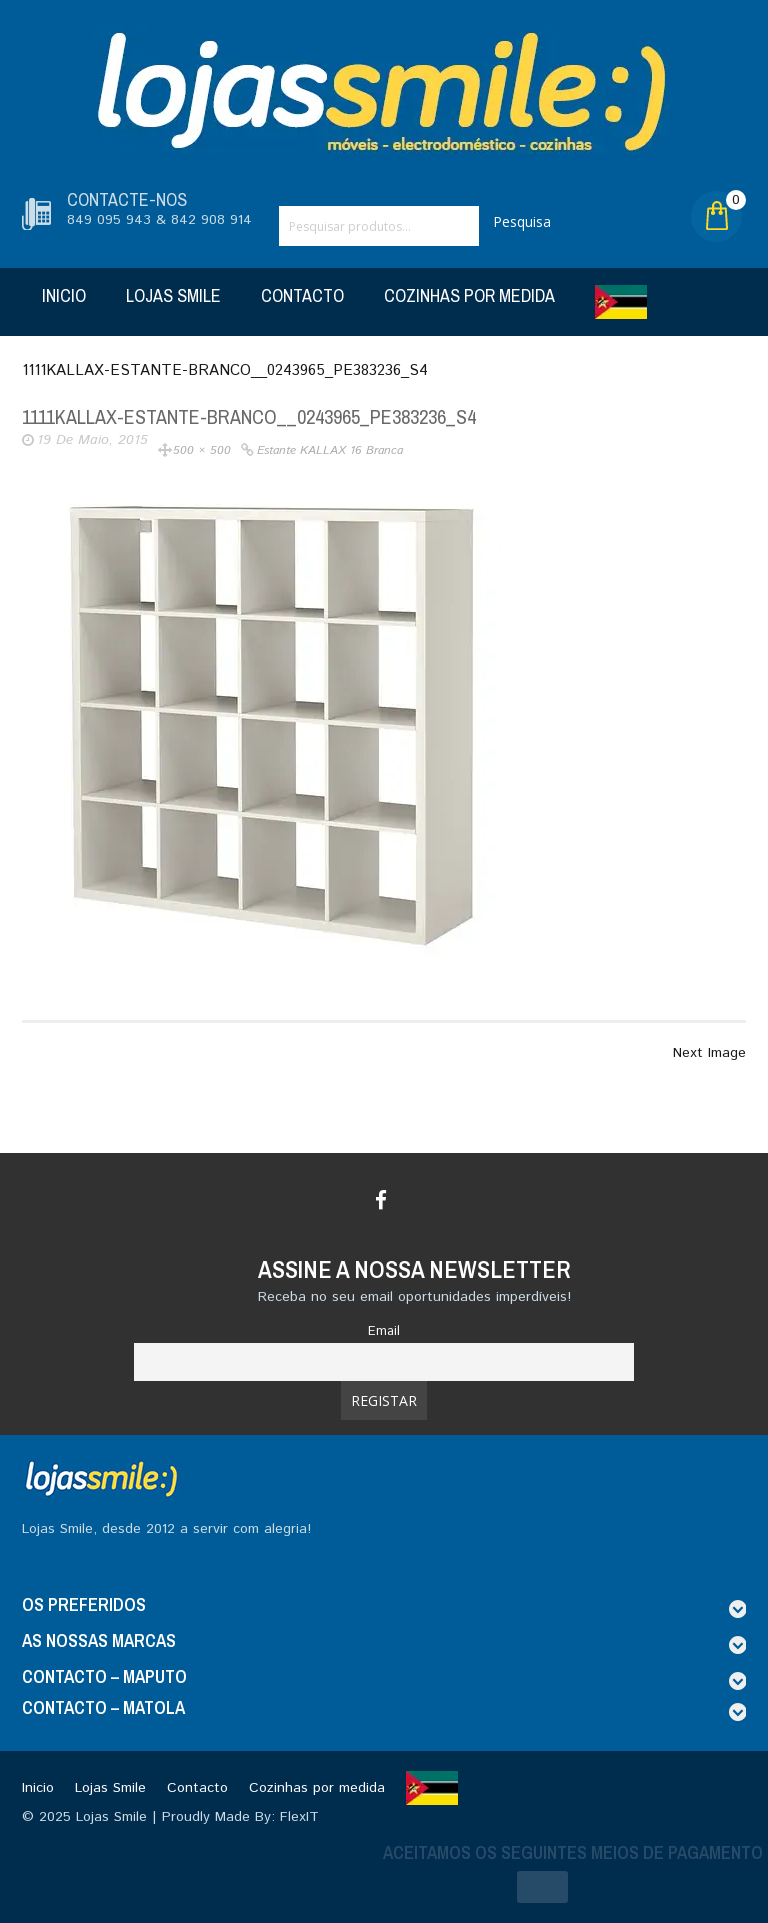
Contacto (302, 295)
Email (384, 1331)
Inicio (64, 295)
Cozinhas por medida (469, 295)
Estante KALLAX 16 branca (330, 450)
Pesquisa (522, 221)
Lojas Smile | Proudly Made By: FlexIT (197, 1817)
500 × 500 (202, 450)
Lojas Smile (173, 295)
